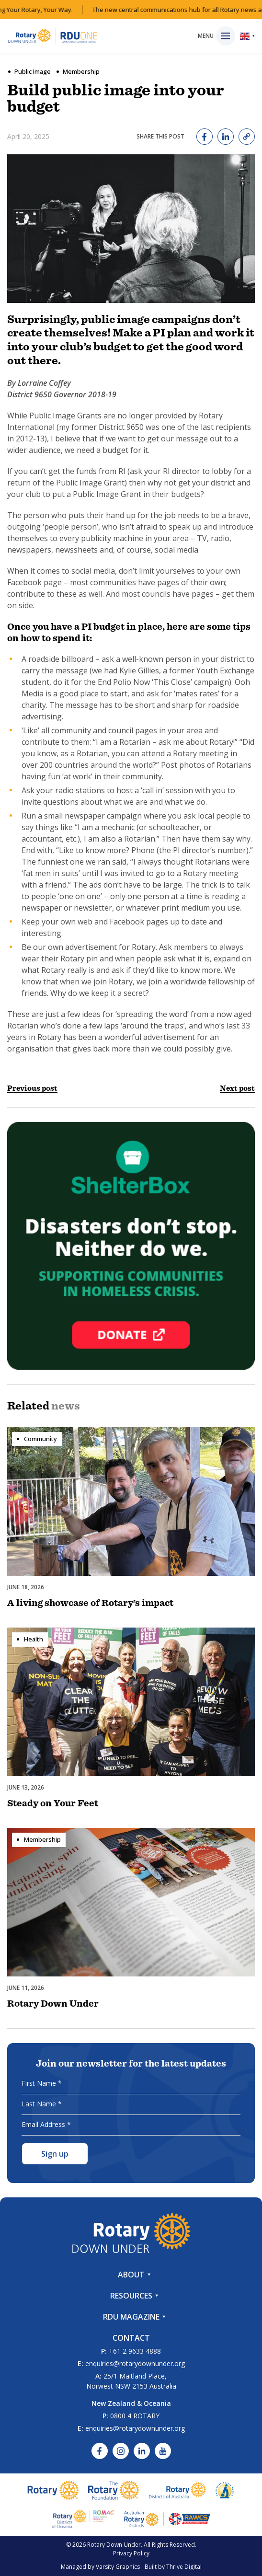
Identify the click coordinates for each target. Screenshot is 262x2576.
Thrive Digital (184, 2567)
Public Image (32, 71)
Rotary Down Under (114, 2545)
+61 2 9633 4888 (135, 2351)
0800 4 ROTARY (134, 2415)
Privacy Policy (131, 2553)
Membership (81, 71)
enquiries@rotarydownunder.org (135, 2363)
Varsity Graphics (118, 2567)
